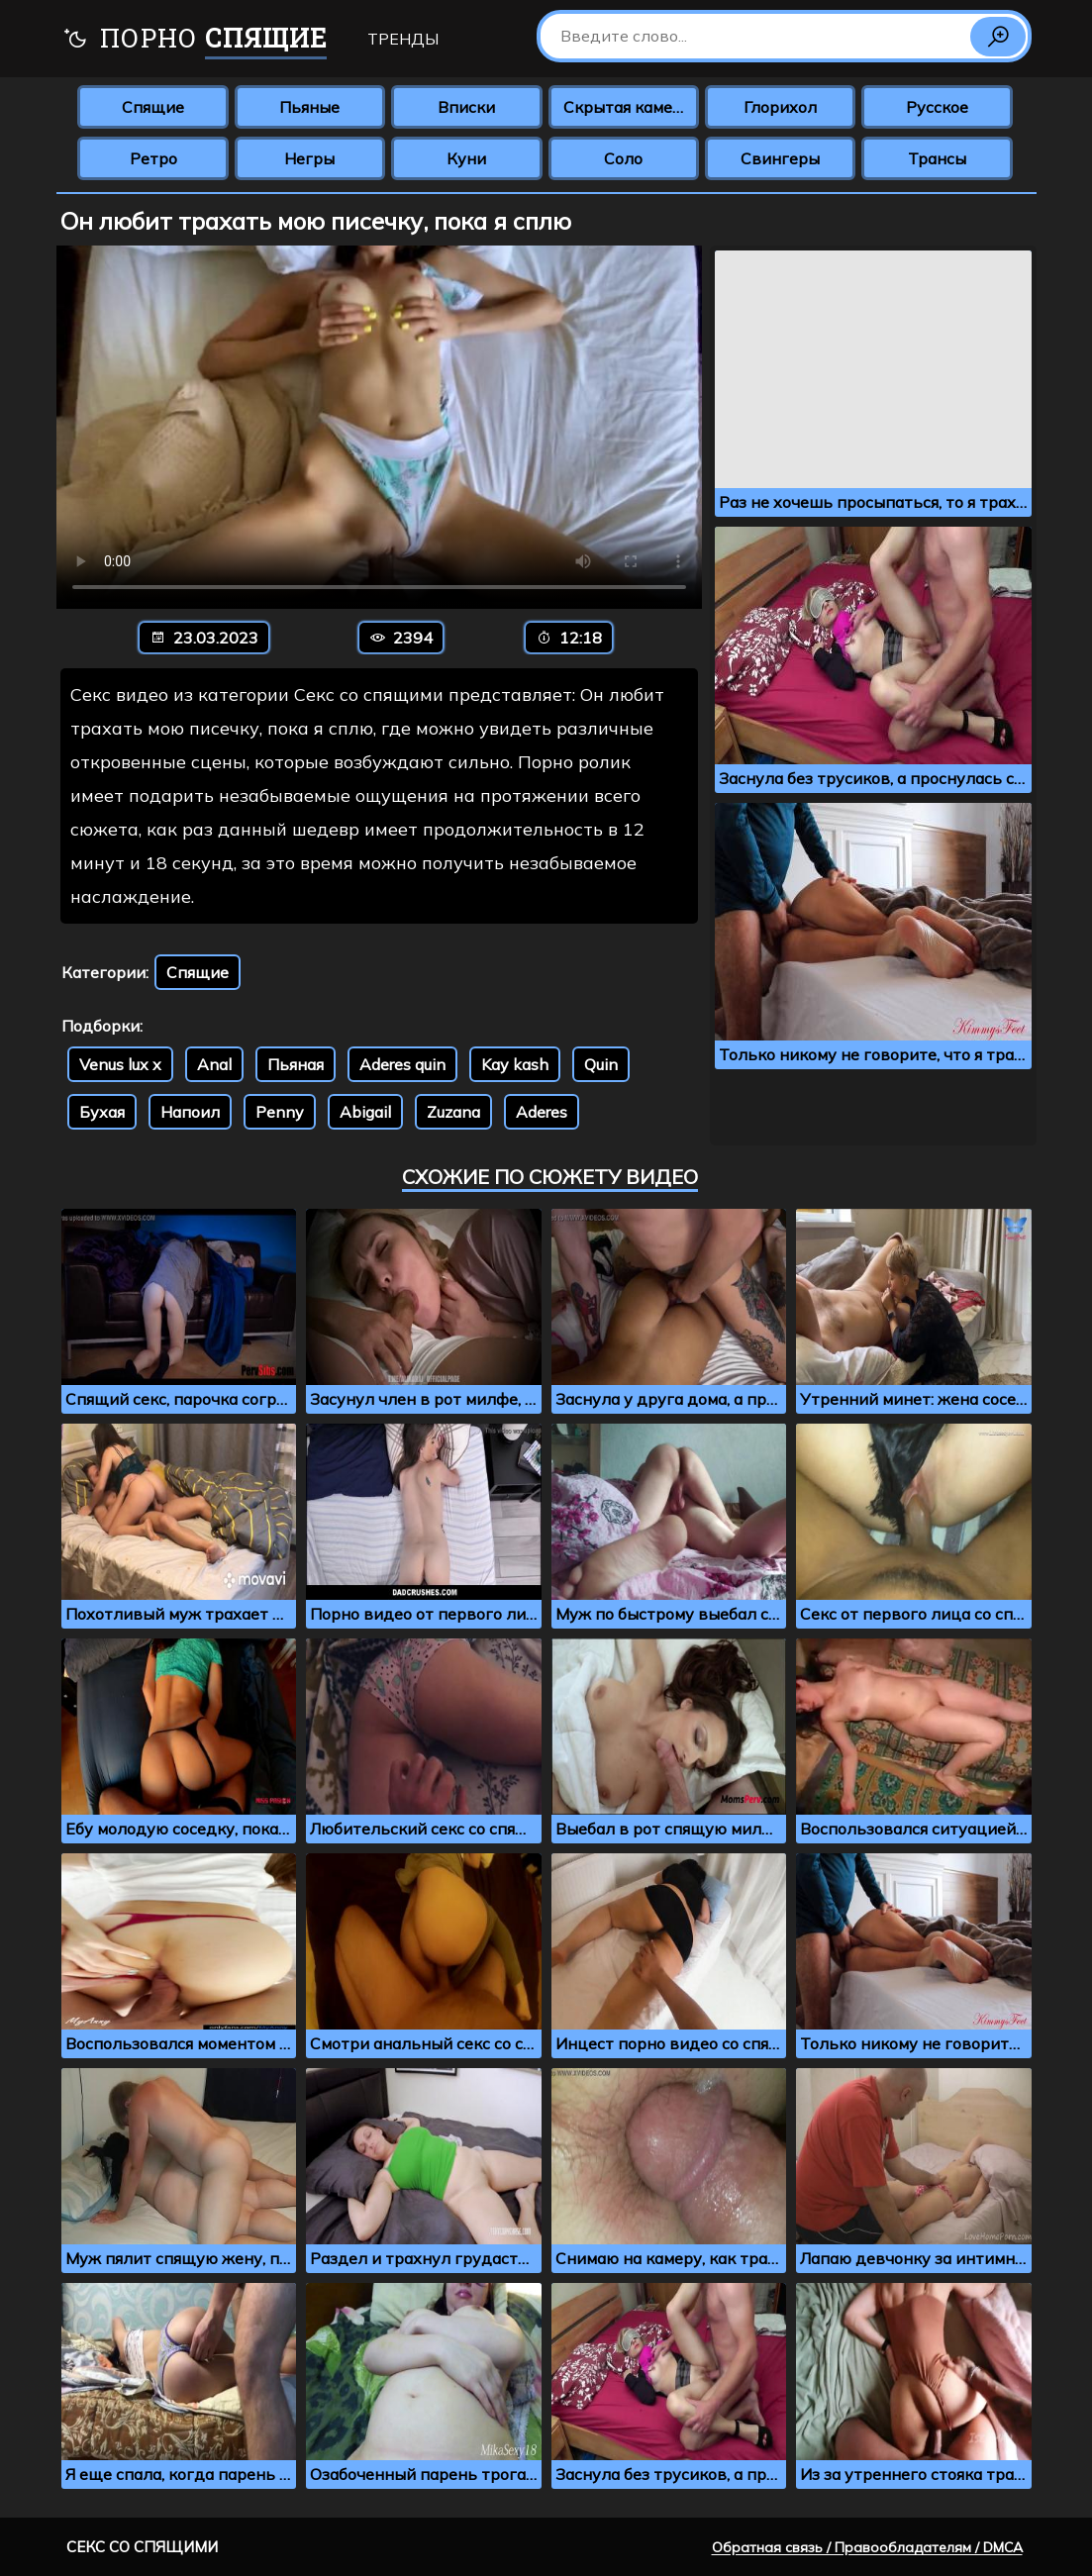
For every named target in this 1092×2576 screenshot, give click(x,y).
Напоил (190, 1112)
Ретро (153, 158)
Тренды (403, 39)
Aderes (541, 1112)
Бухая (102, 1112)
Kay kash (514, 1064)
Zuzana (453, 1112)
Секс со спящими (142, 2546)
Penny (279, 1112)
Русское (937, 107)
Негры (309, 158)
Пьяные (309, 107)
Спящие (153, 107)
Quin (601, 1064)
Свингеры (780, 158)
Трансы (937, 158)
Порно (194, 40)
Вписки (466, 107)
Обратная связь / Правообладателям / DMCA (867, 2547)
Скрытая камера (627, 107)
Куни (466, 158)
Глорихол (780, 107)
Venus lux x (120, 1064)
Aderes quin (402, 1064)
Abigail (365, 1112)
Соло (623, 158)
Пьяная (295, 1064)
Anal (214, 1064)
